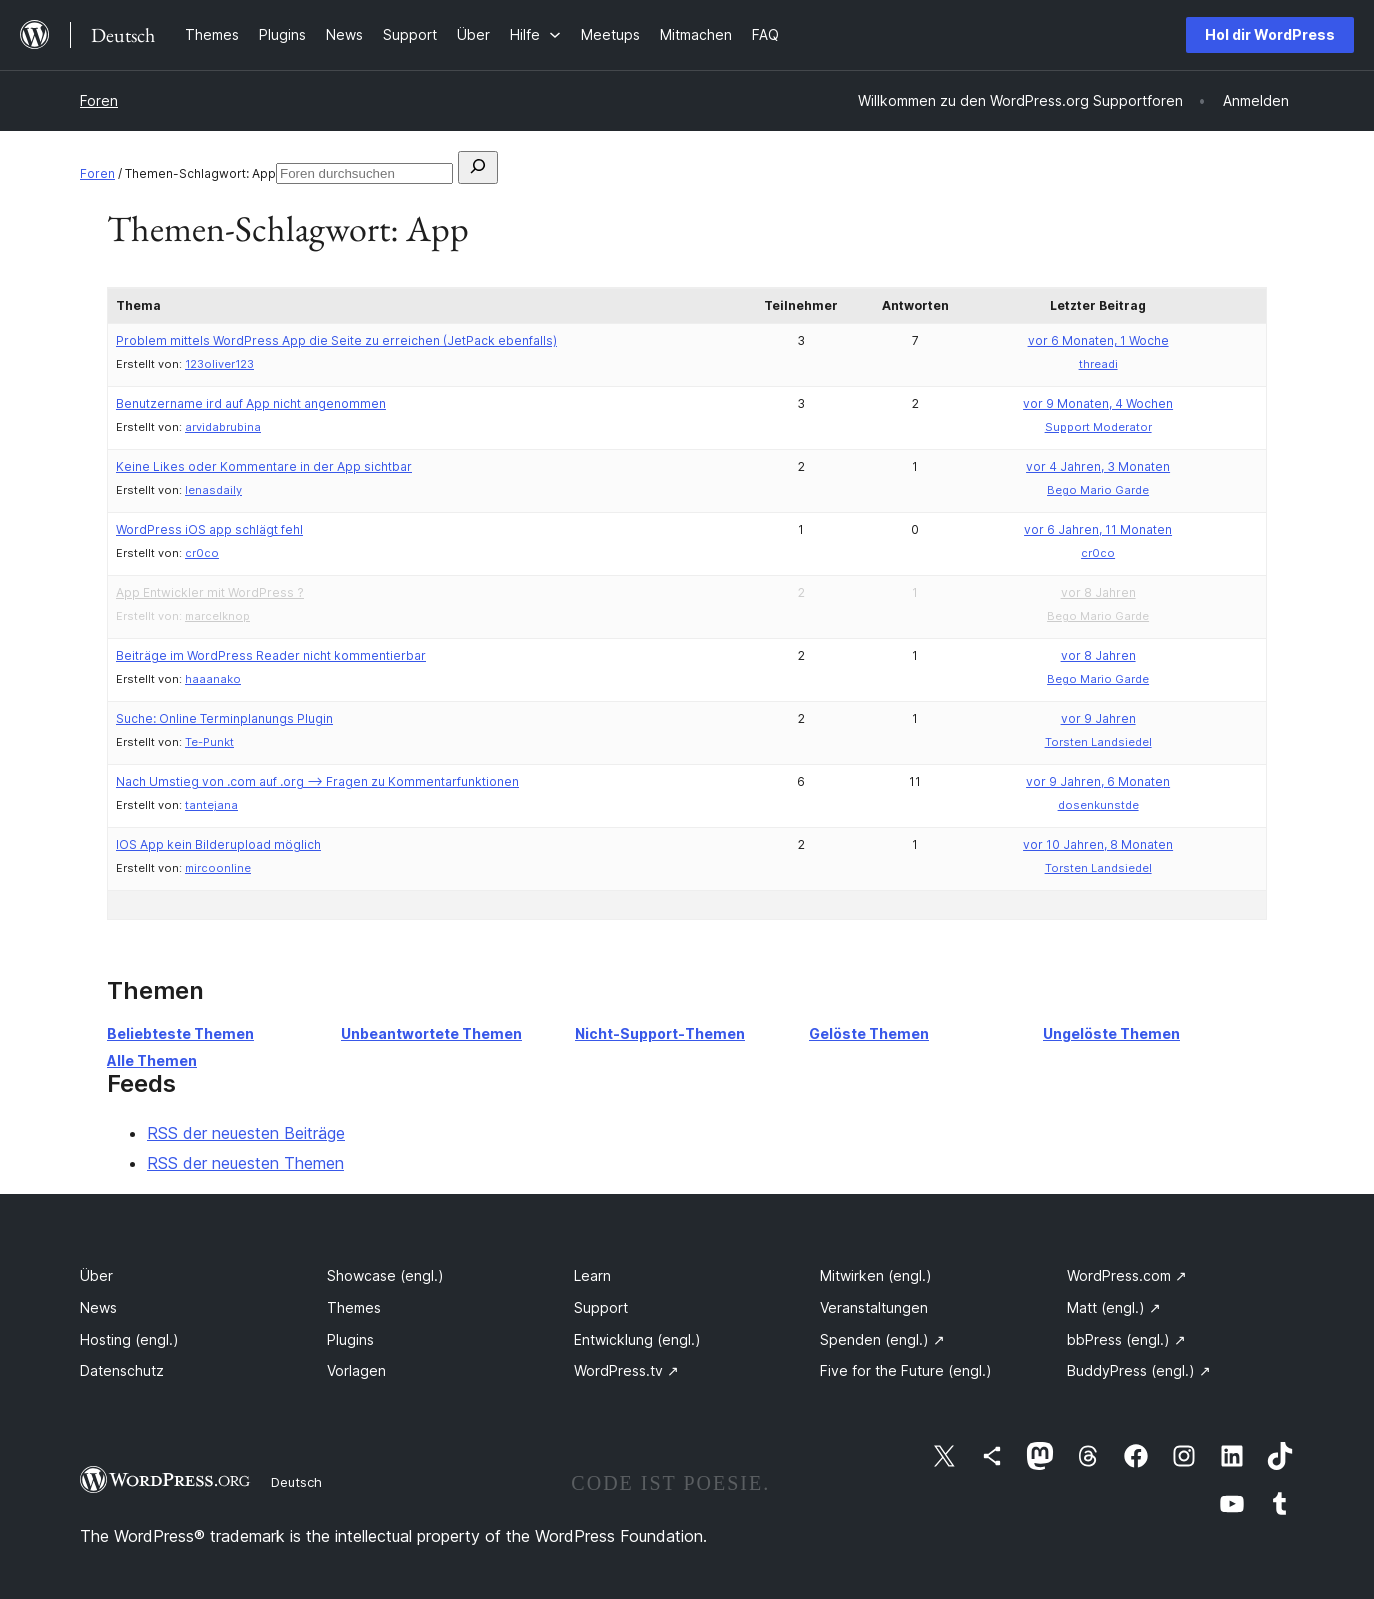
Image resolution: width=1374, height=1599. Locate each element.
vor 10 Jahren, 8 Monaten (1098, 844)
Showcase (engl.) (385, 1275)
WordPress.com (1127, 1275)
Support (601, 1307)
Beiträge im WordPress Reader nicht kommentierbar (271, 655)
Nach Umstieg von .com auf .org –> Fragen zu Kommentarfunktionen (317, 781)
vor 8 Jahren (1098, 592)
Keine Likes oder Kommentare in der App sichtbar (264, 466)
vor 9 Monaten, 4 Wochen (1098, 403)
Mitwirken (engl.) (876, 1275)
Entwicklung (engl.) (637, 1339)
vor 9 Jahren (1098, 718)
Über (96, 1275)
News (98, 1307)
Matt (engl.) (1114, 1307)
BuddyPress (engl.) (1139, 1370)
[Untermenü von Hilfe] (535, 34)
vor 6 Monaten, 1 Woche (1098, 340)
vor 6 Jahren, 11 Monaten (1098, 529)
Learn (592, 1275)
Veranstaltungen (874, 1307)
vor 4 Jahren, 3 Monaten (1098, 466)
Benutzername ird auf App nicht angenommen (251, 403)
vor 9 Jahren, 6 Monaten (1098, 781)
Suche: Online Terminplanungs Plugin (224, 718)
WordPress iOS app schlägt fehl (209, 529)
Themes (354, 1307)
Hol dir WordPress (1270, 34)
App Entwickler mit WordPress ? (210, 592)
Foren (99, 100)
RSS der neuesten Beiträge (246, 1133)
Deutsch (296, 1482)
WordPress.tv (626, 1370)
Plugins (350, 1339)
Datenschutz (122, 1370)
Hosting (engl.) (129, 1339)
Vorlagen (356, 1370)
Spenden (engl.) (882, 1339)
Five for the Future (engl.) (906, 1370)
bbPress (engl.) (1126, 1339)
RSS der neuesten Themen (245, 1163)
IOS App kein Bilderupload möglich (218, 844)
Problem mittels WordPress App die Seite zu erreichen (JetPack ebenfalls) (336, 340)
